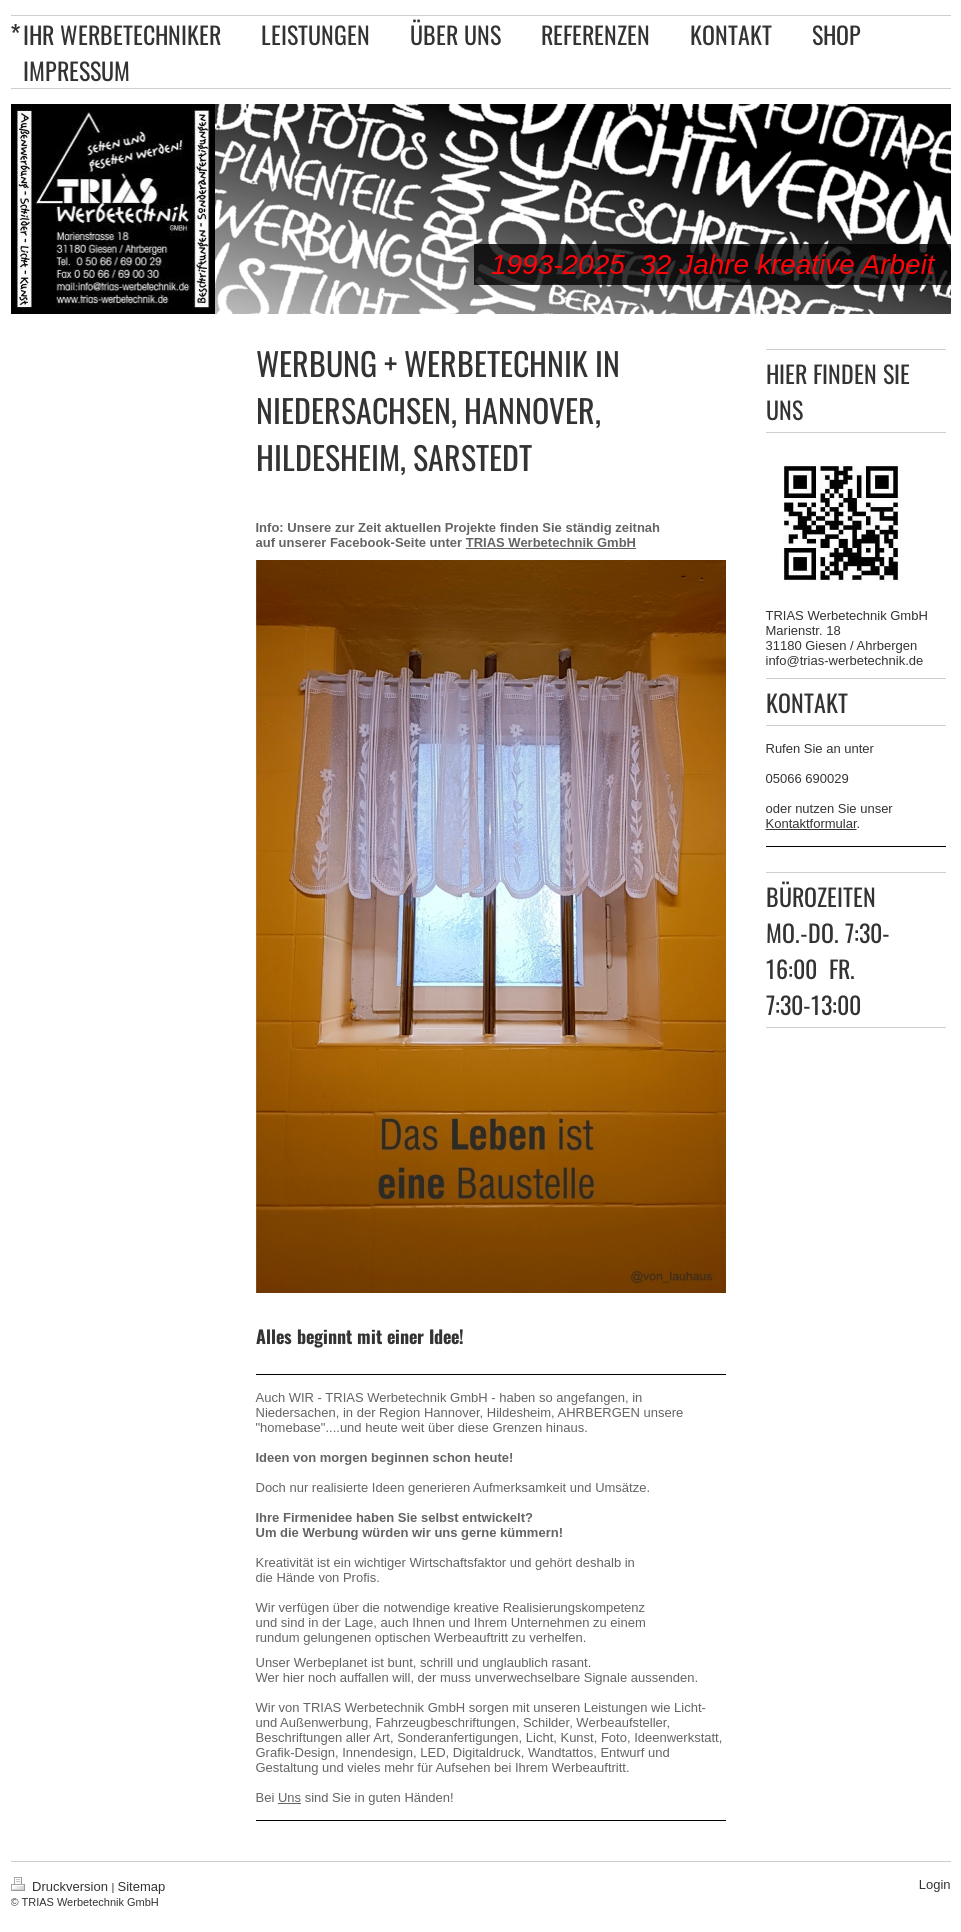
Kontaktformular (811, 823)
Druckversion (61, 1886)
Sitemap (142, 1886)
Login (935, 1884)
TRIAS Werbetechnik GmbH (551, 542)
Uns (289, 1797)
